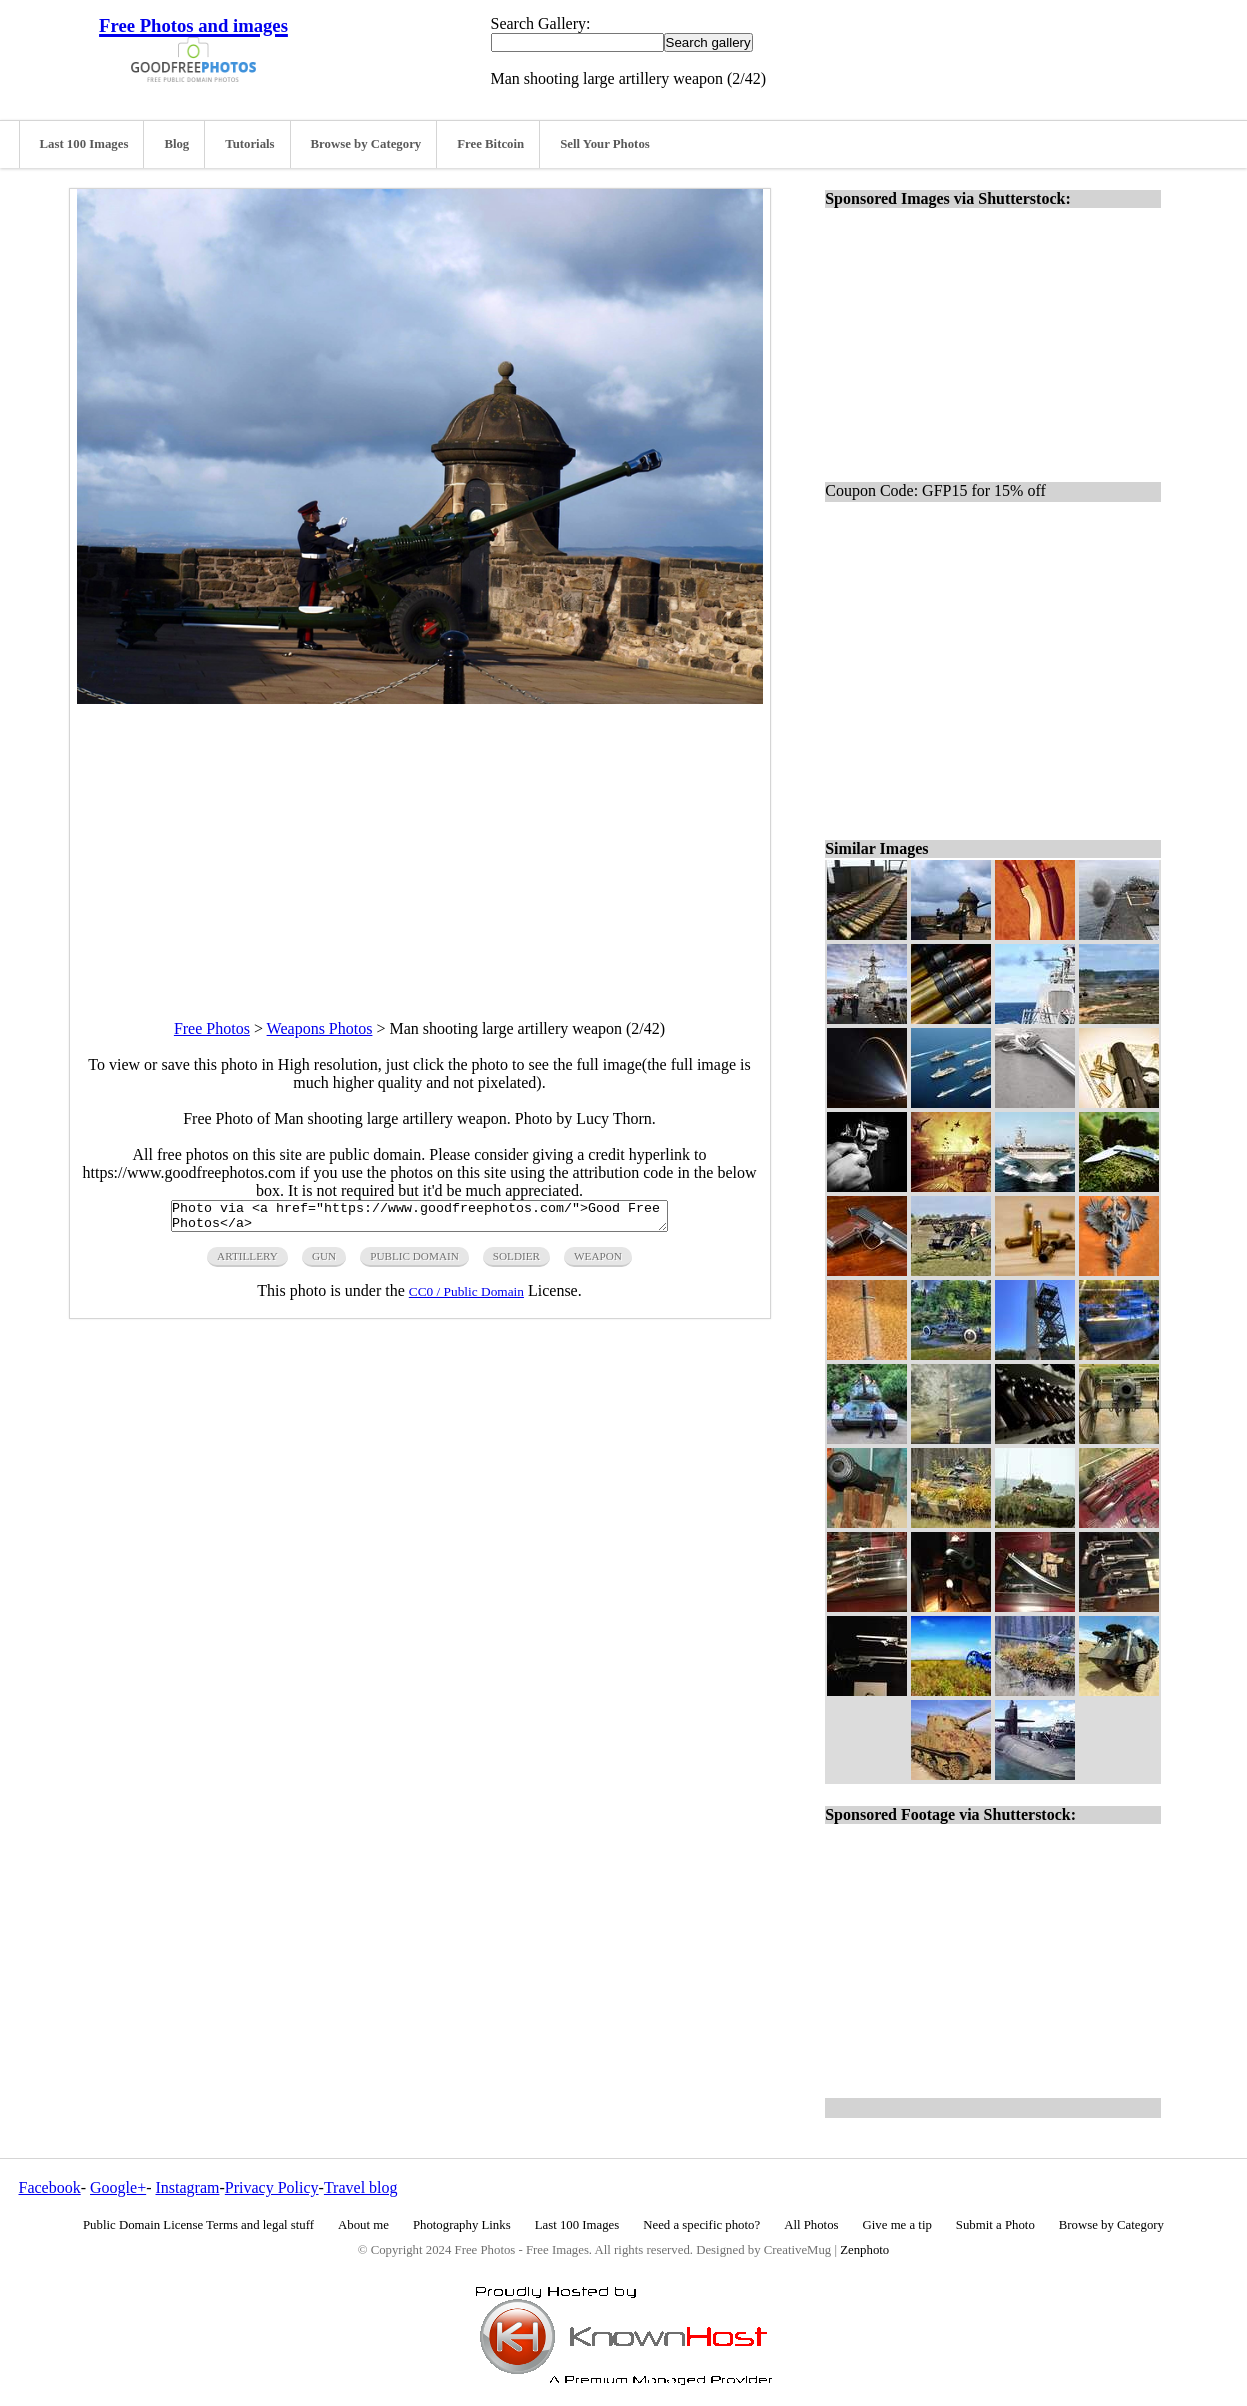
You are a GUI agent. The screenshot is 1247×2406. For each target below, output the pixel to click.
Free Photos (212, 1028)
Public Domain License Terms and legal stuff (198, 2225)
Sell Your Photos (605, 144)
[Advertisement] (420, 844)
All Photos (811, 2225)
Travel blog (361, 2187)
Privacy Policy (272, 2187)
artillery (247, 1262)
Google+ (118, 2187)
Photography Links (462, 2225)
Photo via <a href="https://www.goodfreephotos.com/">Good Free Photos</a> (419, 1219)
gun (324, 1262)
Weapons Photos (320, 1028)
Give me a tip (897, 2225)
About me (363, 2225)
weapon (598, 1262)
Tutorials (249, 144)
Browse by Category (366, 144)
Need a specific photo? (701, 2225)
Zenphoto (864, 2250)
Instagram (187, 2187)
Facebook (50, 2187)
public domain (414, 1262)
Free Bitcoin (490, 144)
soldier (516, 1262)
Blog (176, 144)
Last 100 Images (84, 144)
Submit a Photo (995, 2225)
